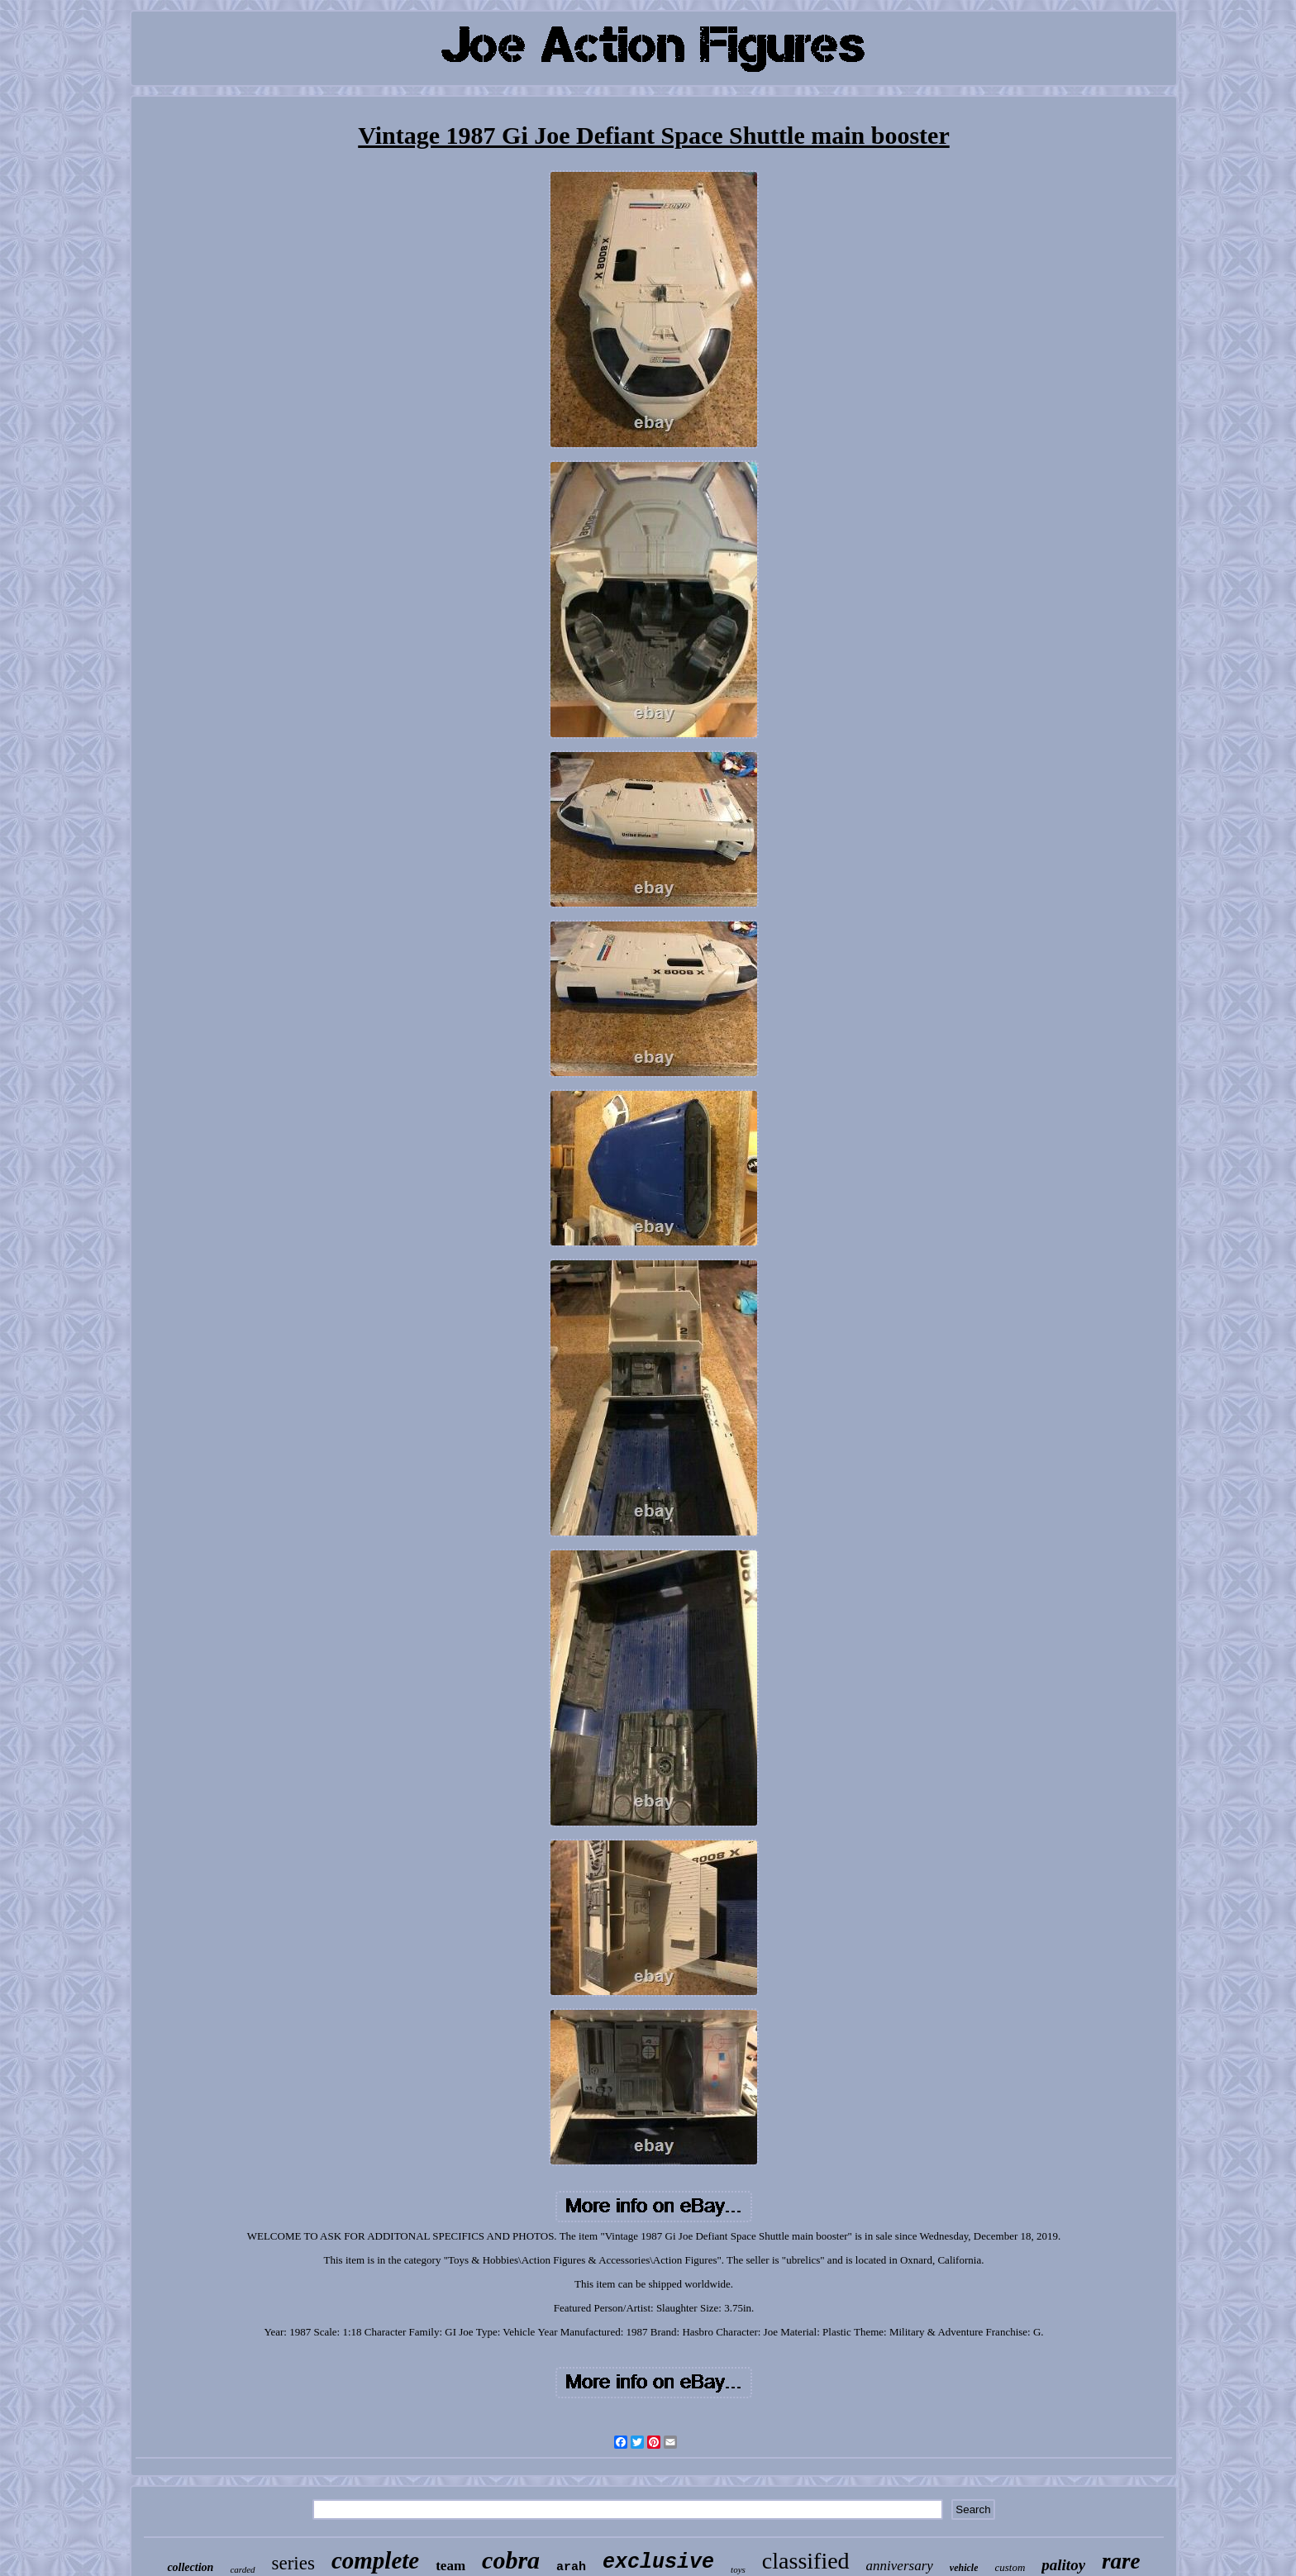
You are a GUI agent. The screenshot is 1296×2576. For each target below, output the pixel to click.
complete (375, 2560)
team (450, 2566)
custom (1009, 2567)
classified (806, 2561)
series (293, 2563)
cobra (511, 2560)
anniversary (899, 2566)
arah (571, 2567)
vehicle (964, 2568)
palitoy (1063, 2565)
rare (1121, 2561)
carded (242, 2569)
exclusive (658, 2562)
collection (190, 2567)
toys (738, 2569)
